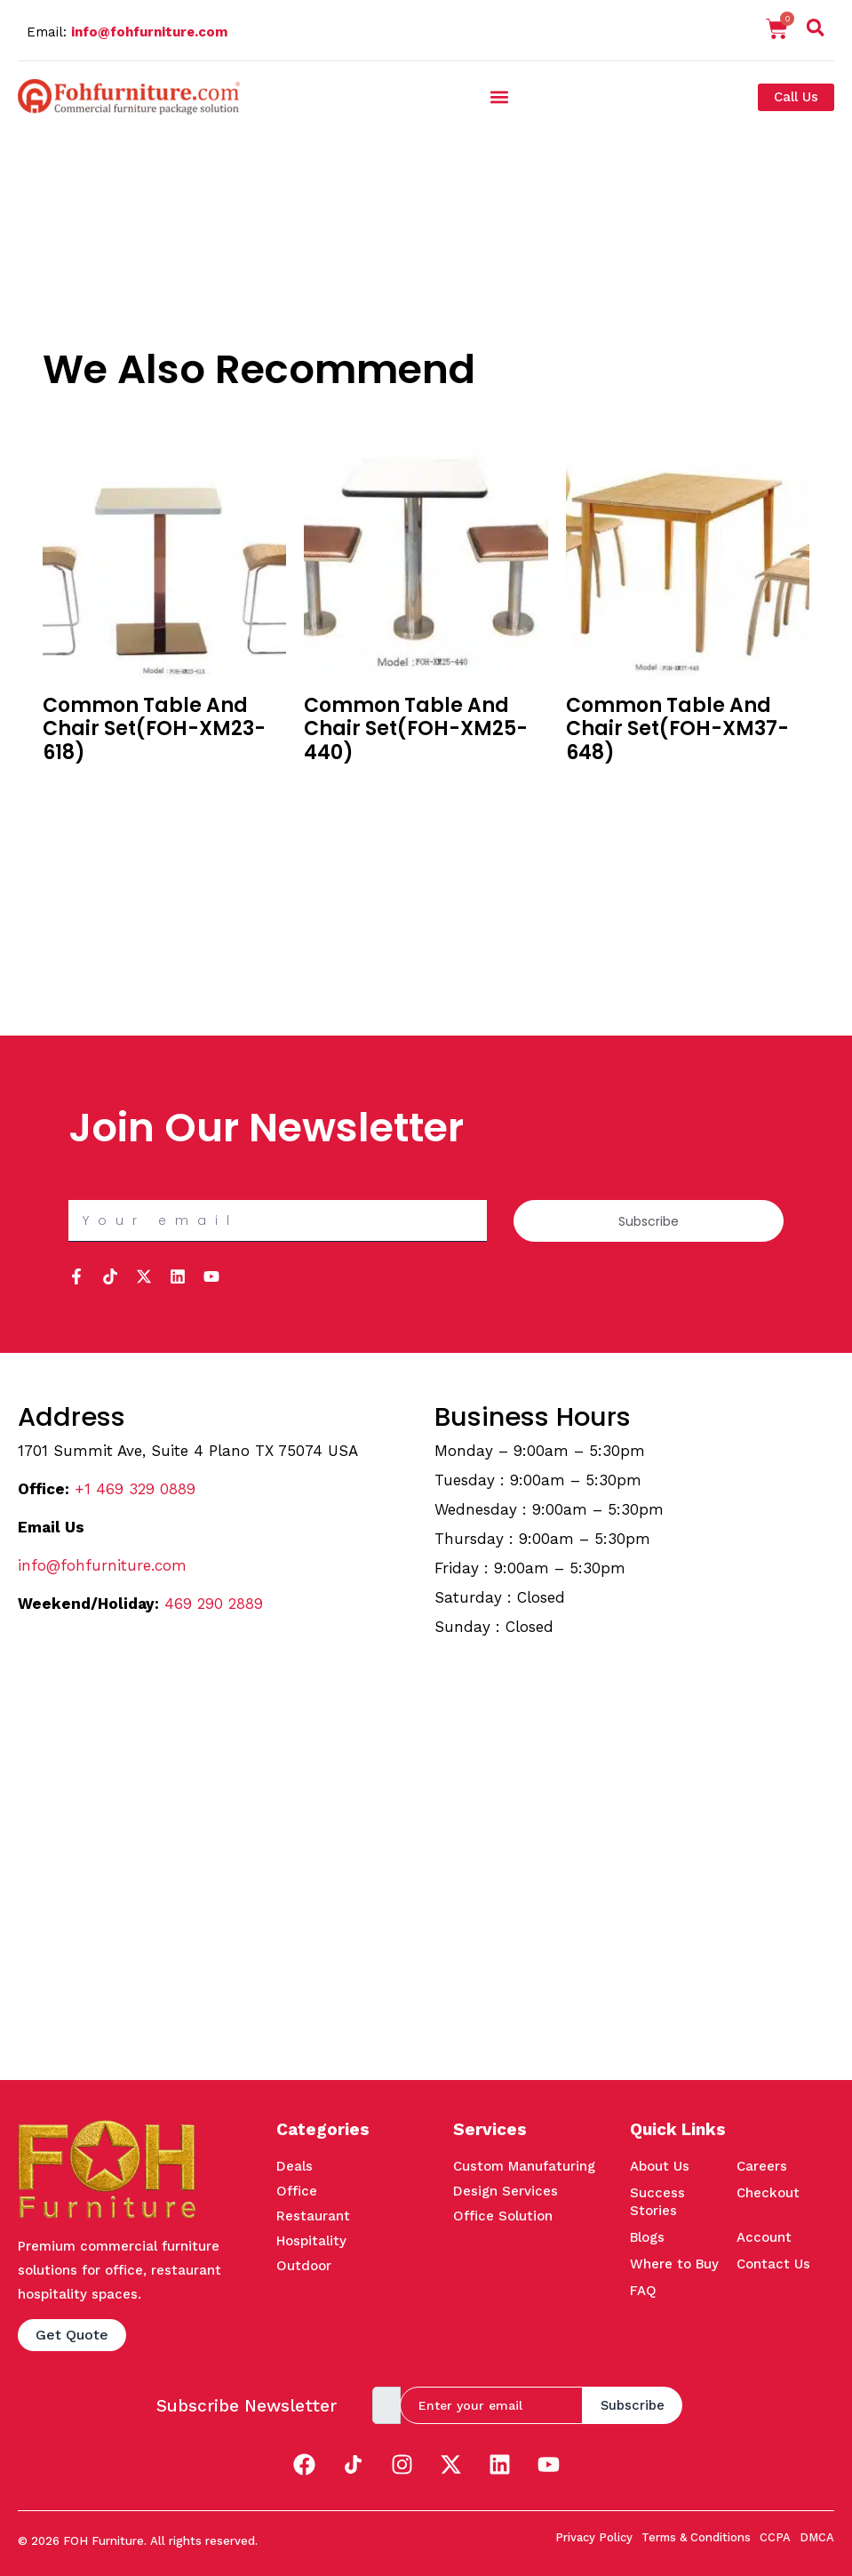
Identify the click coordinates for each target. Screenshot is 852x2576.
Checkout (768, 2193)
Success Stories (657, 2202)
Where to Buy (674, 2264)
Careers (762, 2166)
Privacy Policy (594, 2537)
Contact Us (773, 2264)
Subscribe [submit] (633, 2405)
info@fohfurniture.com (149, 32)
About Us (659, 2166)
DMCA (817, 2537)
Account (764, 2237)
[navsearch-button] (815, 31)
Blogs (647, 2237)
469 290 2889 (213, 1603)
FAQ (643, 2291)
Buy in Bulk (75, 787)
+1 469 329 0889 (135, 1489)
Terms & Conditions (696, 2537)
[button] (499, 97)
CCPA (775, 2537)
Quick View (76, 811)
